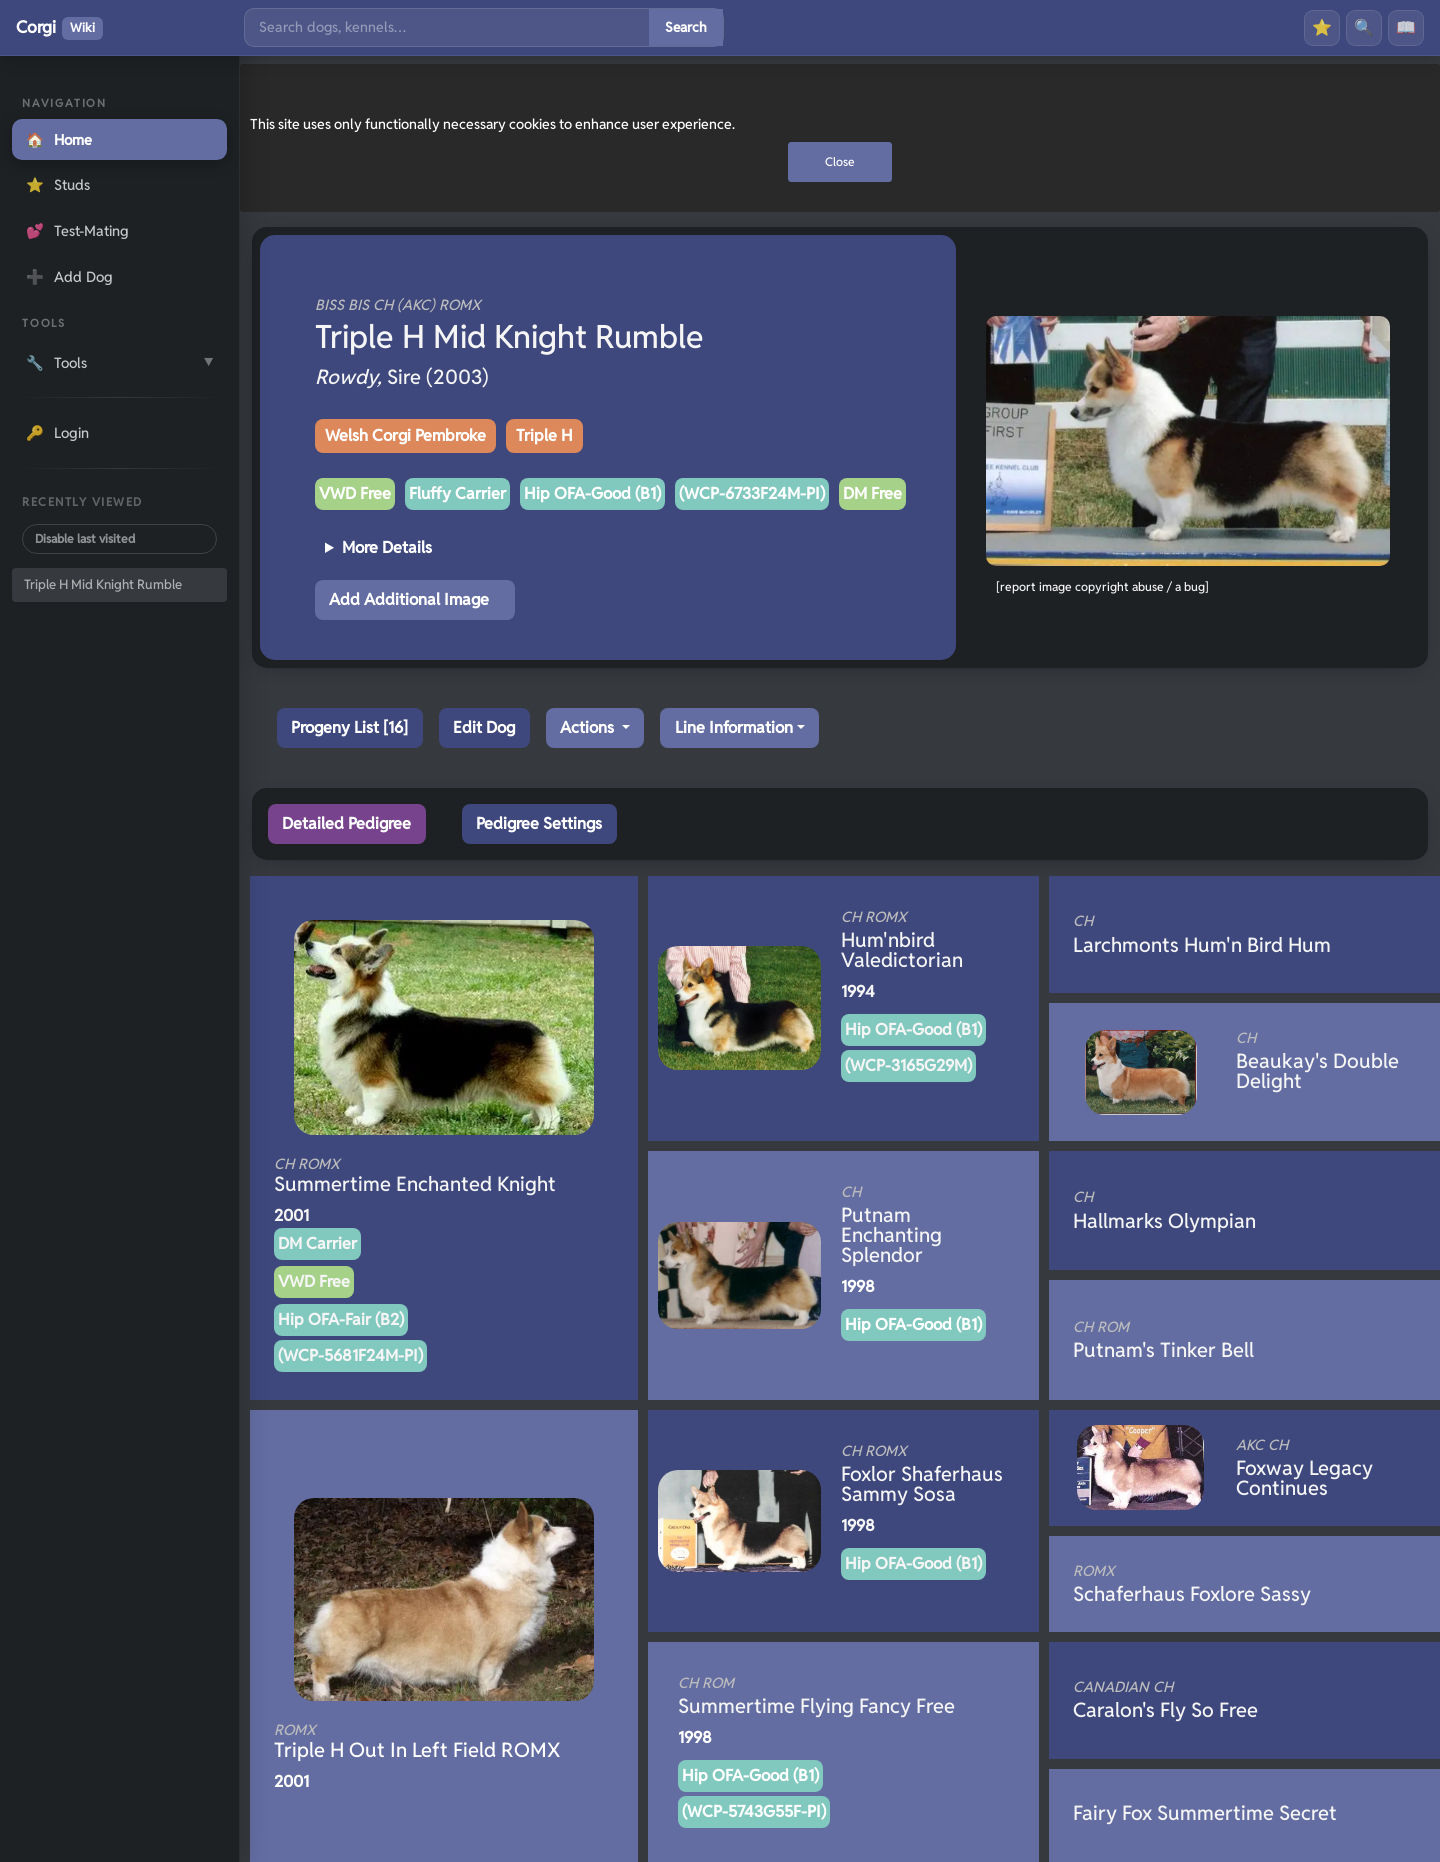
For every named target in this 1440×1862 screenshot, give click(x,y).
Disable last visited (85, 538)
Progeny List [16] (349, 727)
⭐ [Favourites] (1322, 27)
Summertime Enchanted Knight (415, 1176)
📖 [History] (1406, 27)
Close (840, 161)
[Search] (447, 27)
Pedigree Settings (539, 823)
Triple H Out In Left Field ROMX (417, 1742)
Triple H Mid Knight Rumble (103, 584)
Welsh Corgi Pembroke (405, 435)
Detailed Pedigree (346, 823)
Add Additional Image (409, 599)
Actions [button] (589, 727)
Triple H (544, 435)
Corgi (59, 28)
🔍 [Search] (1364, 27)
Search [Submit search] (686, 27)
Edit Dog (484, 727)
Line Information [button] (734, 727)
